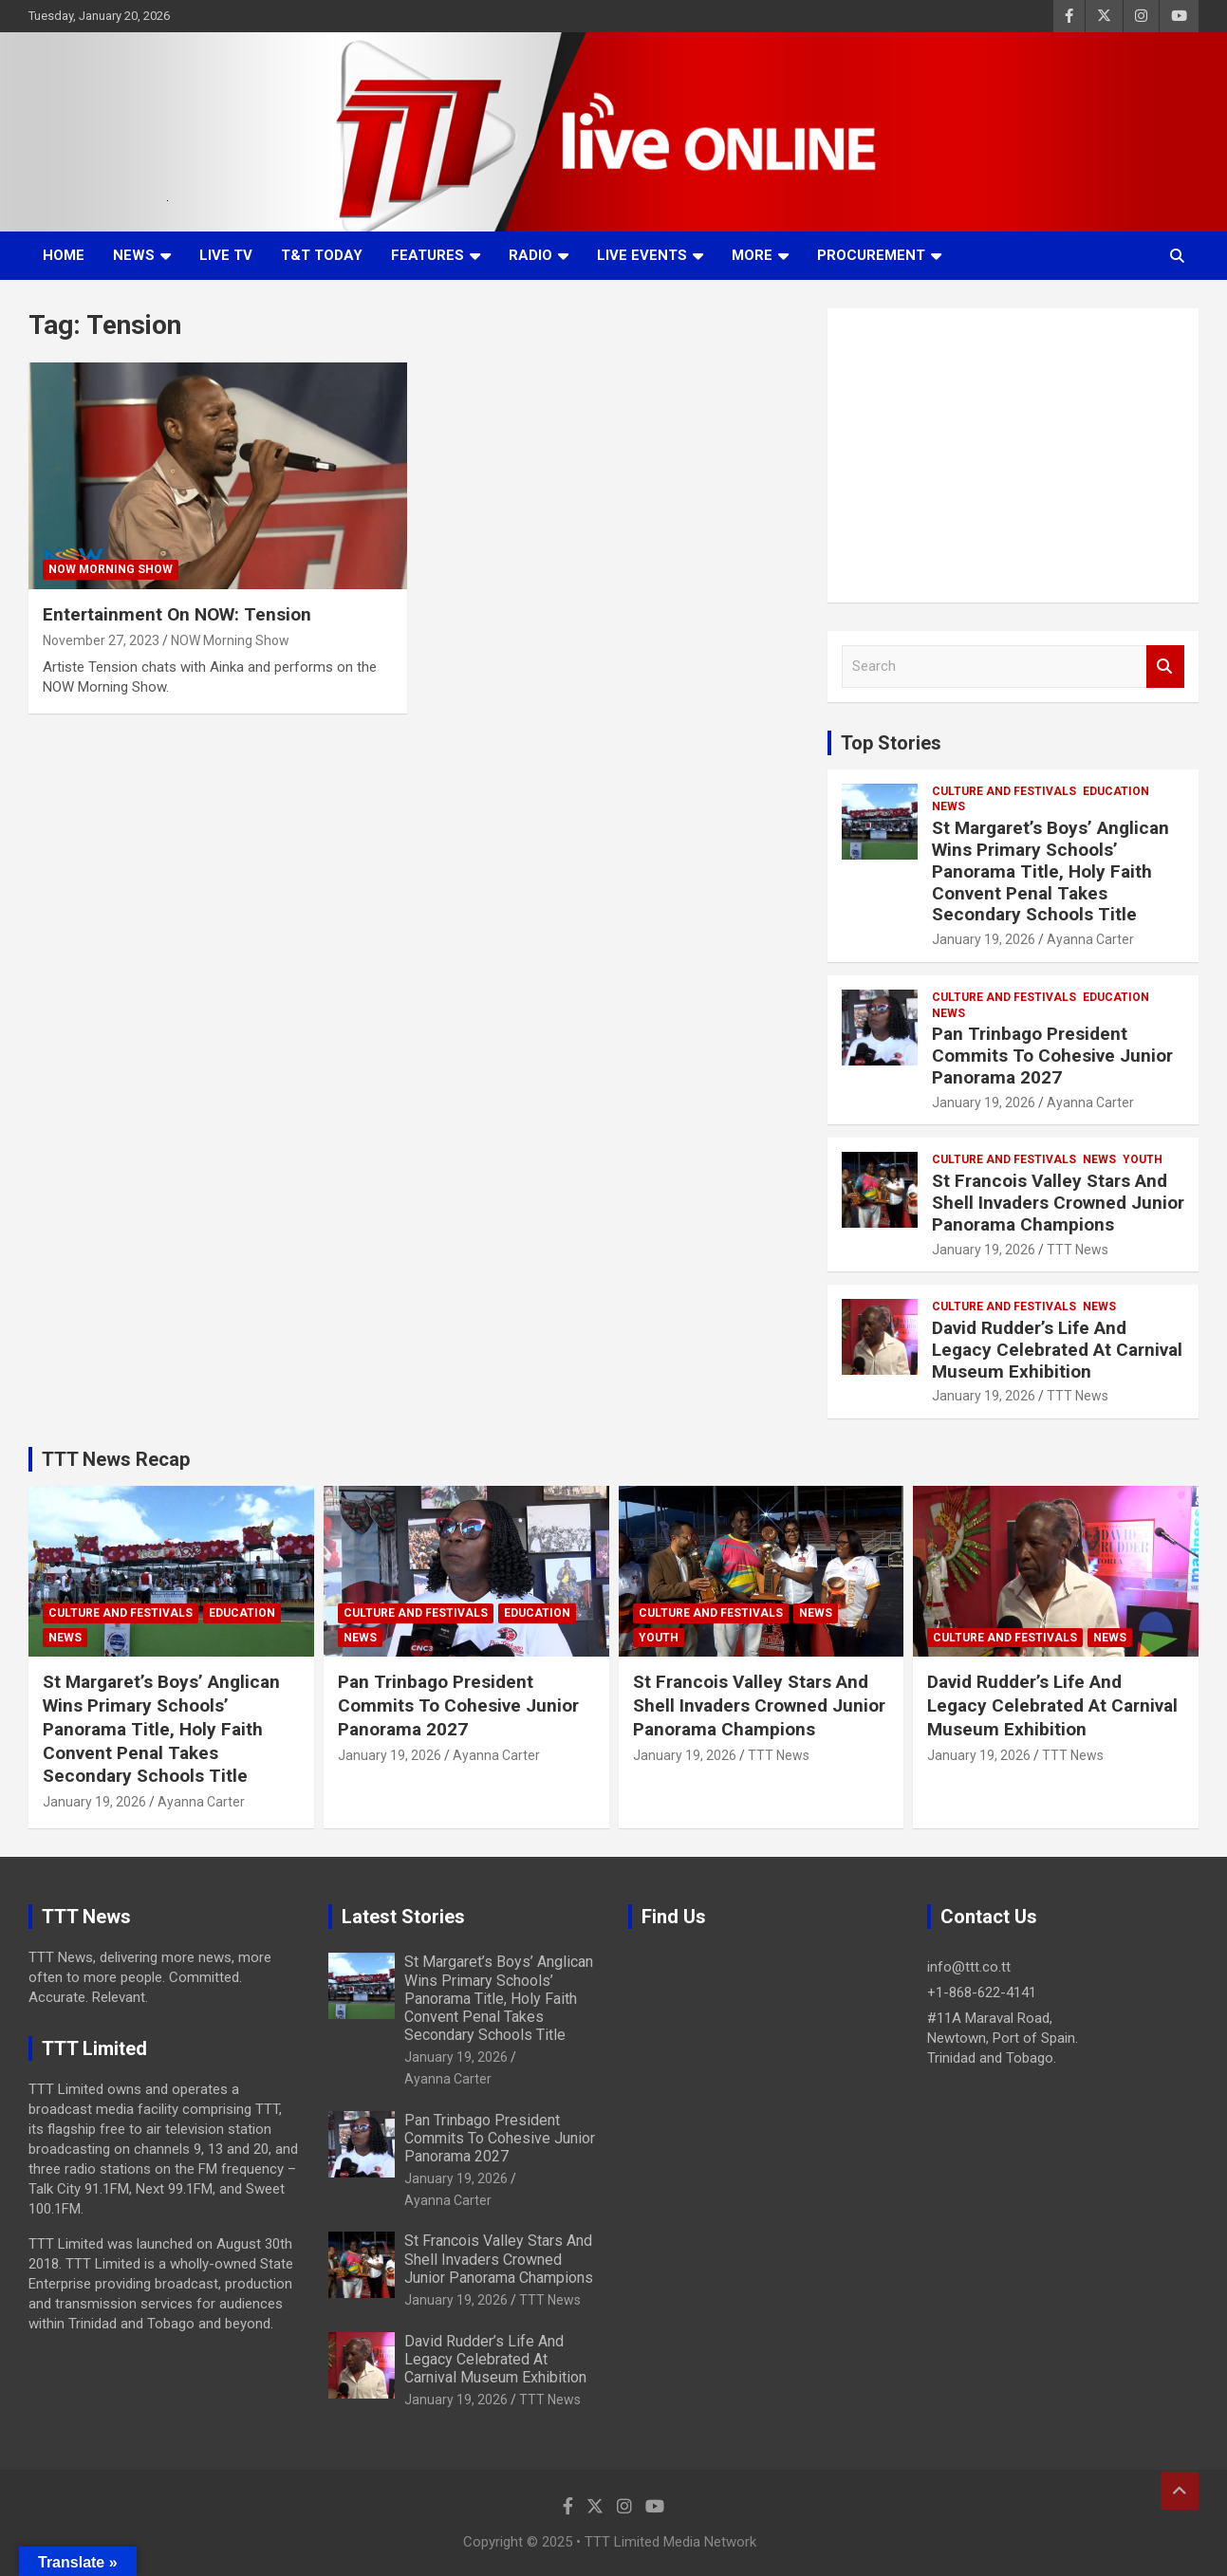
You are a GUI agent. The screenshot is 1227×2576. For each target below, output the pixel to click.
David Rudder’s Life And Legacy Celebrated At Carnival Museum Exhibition (1057, 1349)
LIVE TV (225, 255)
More (752, 255)
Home (63, 255)
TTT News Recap (116, 1459)
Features (427, 255)
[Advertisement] (1013, 455)
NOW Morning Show (110, 569)
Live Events (642, 255)
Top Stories (891, 743)
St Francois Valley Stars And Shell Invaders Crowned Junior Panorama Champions (1058, 1202)
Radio (530, 255)
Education (1116, 791)
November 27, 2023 (101, 640)
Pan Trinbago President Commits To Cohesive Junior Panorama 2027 (1052, 1055)
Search (1165, 666)
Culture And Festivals (1004, 791)
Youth (1142, 1159)
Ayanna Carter (1090, 939)
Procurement (871, 255)
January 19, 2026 (983, 939)
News (134, 255)
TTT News (1077, 1249)
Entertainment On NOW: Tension (177, 614)
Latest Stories (403, 1916)
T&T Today (322, 255)
